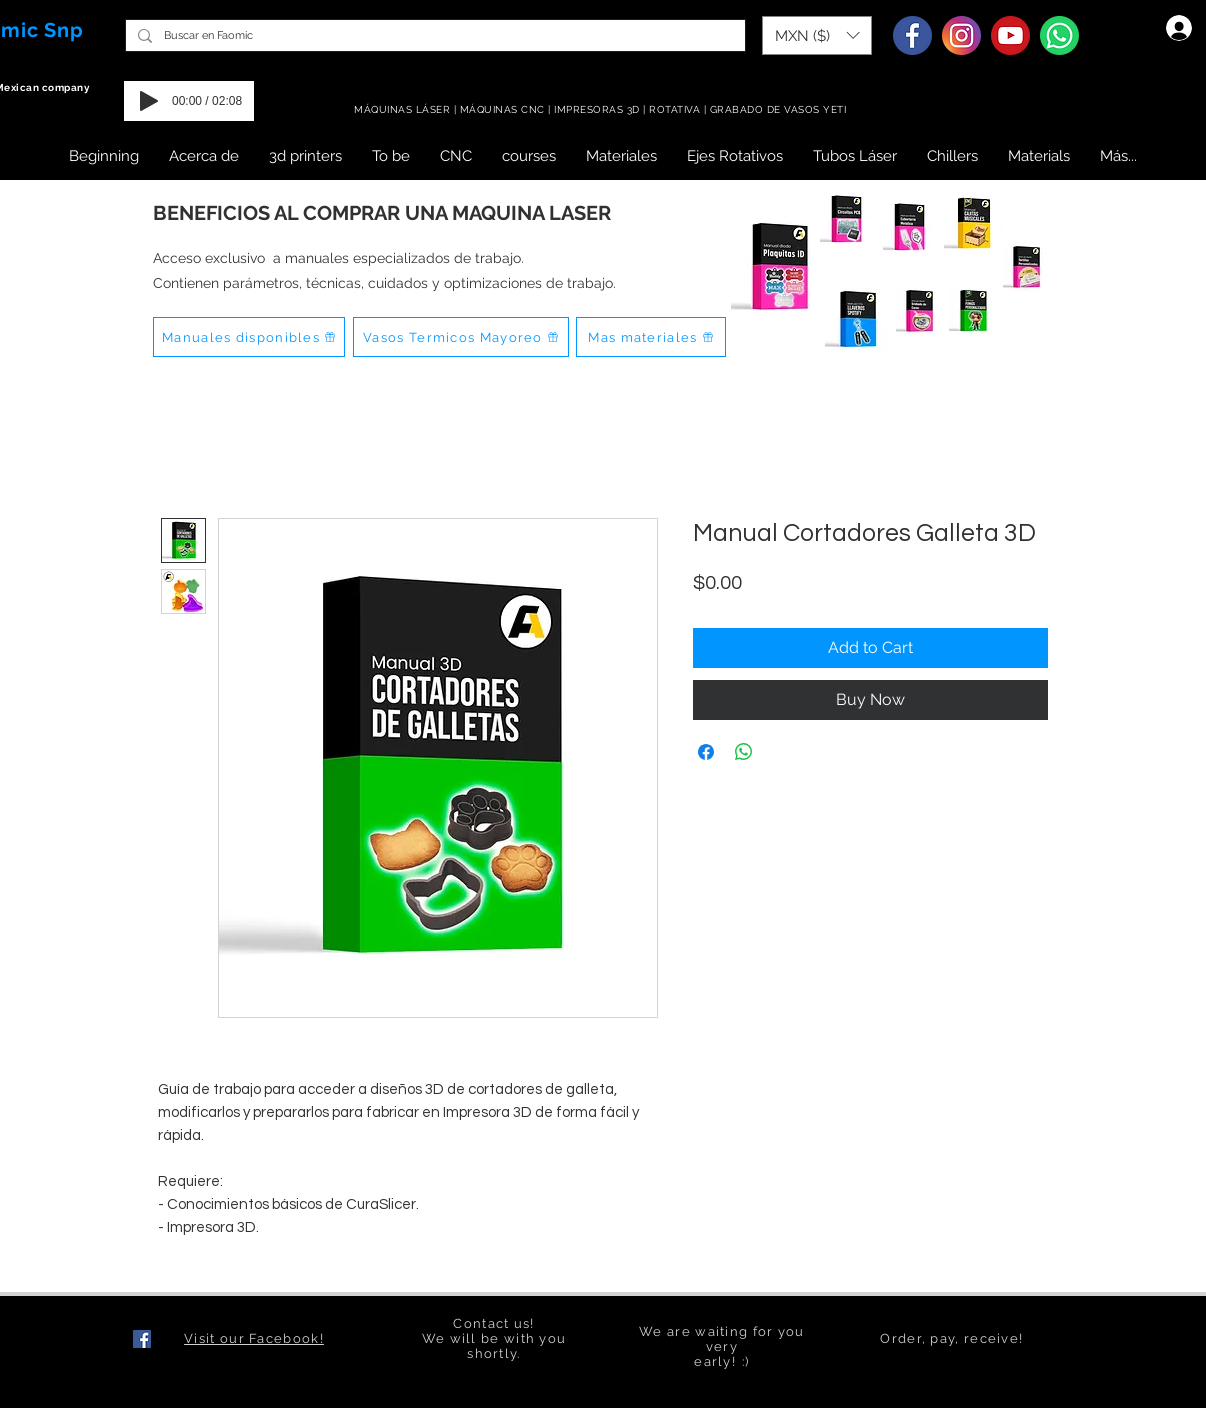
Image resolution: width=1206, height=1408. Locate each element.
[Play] (149, 101)
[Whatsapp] (1059, 35)
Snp (64, 30)
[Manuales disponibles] (249, 337)
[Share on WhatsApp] (744, 752)
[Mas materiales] (651, 337)
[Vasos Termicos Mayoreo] (461, 337)
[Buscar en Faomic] (433, 35)
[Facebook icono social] (142, 1339)
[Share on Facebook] (706, 752)
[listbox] (817, 35)
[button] (817, 35)
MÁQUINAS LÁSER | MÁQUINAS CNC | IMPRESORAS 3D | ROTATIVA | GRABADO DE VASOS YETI (602, 109)
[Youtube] (1010, 35)
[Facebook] (912, 35)
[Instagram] (961, 35)
